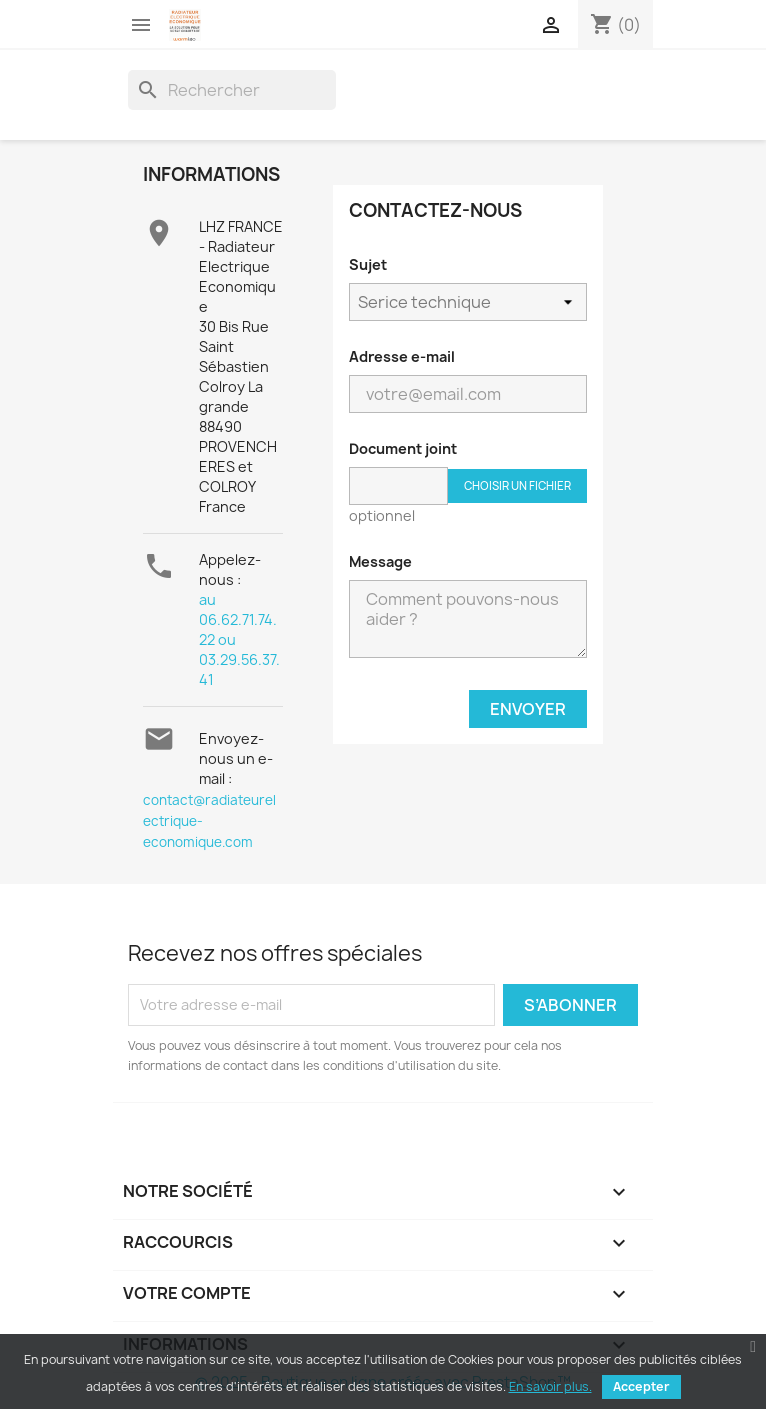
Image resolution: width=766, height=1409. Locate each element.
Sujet (368, 264)
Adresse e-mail (402, 356)
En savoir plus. (550, 1386)
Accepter (641, 1386)
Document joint (403, 448)
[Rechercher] (232, 90)
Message (380, 561)
